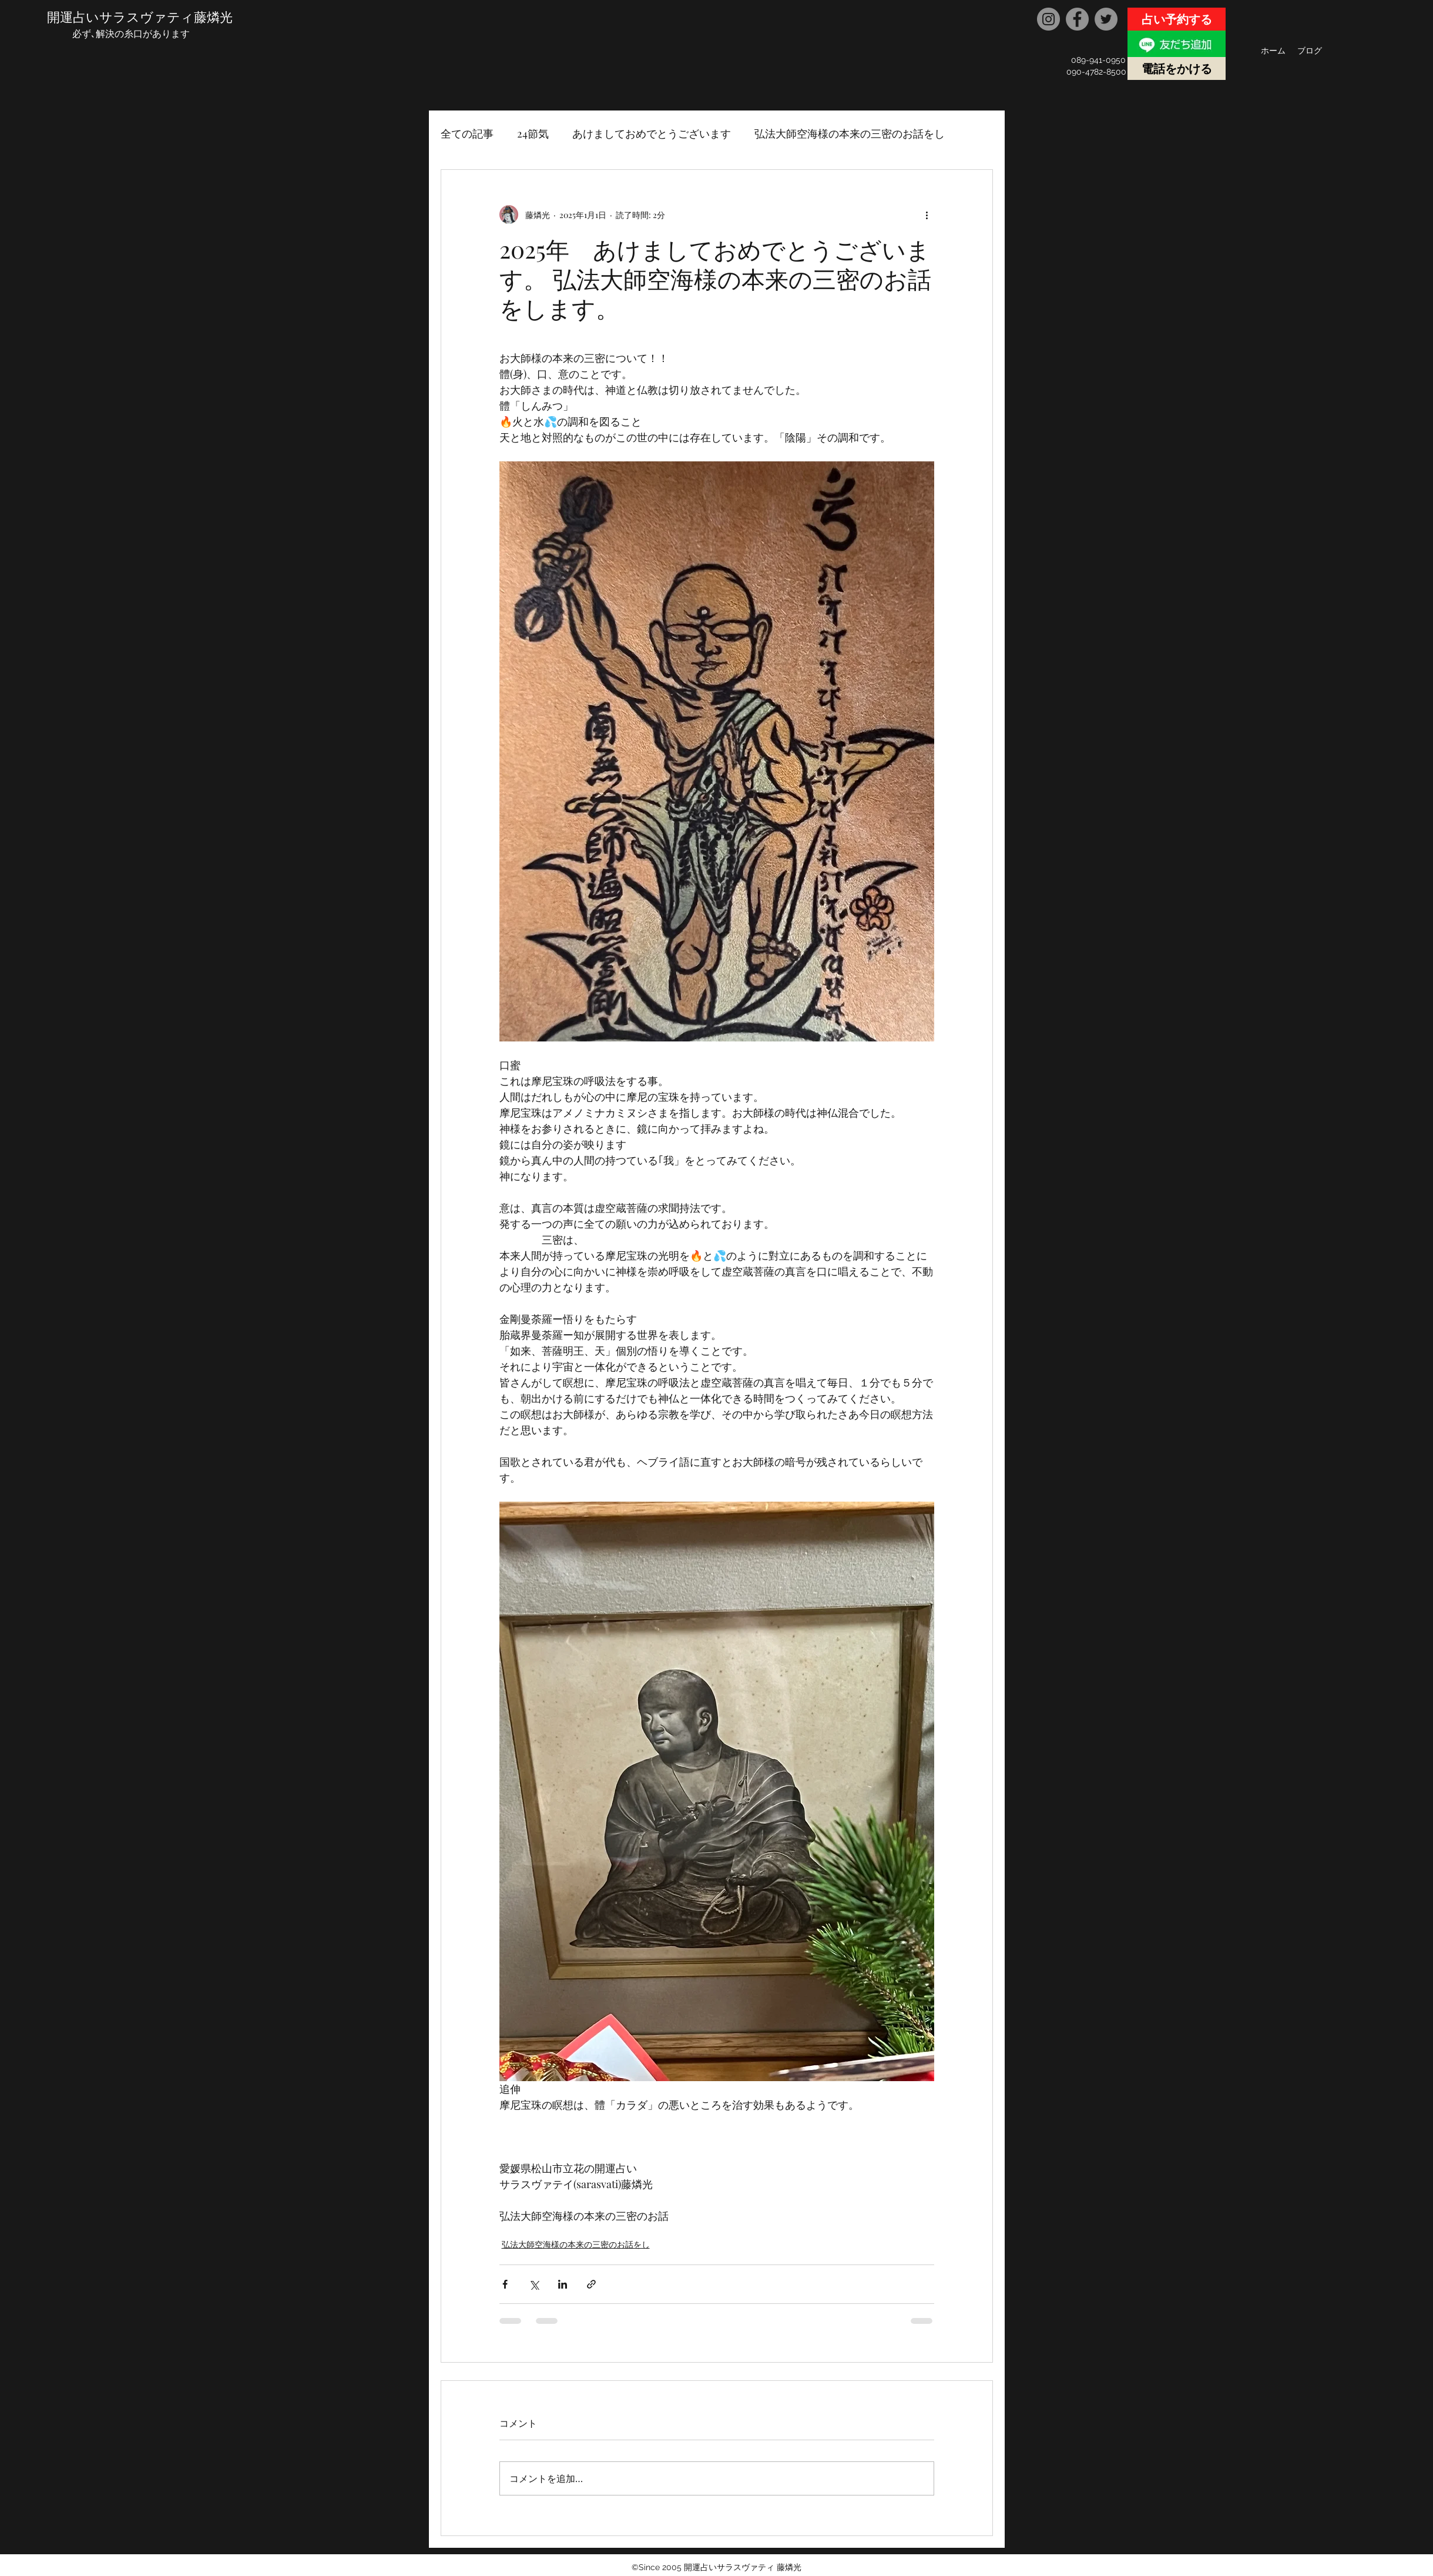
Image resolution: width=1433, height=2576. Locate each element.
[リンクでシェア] (591, 2284)
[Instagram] (1048, 19)
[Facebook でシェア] (505, 2284)
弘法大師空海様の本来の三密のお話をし (849, 133)
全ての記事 (467, 133)
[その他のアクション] (927, 214)
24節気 (533, 133)
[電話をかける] (1176, 68)
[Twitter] (1106, 19)
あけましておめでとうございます (651, 133)
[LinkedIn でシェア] (562, 2284)
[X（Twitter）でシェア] (533, 2284)
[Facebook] (1077, 19)
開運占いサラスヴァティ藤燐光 (140, 16)
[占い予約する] (1176, 19)
